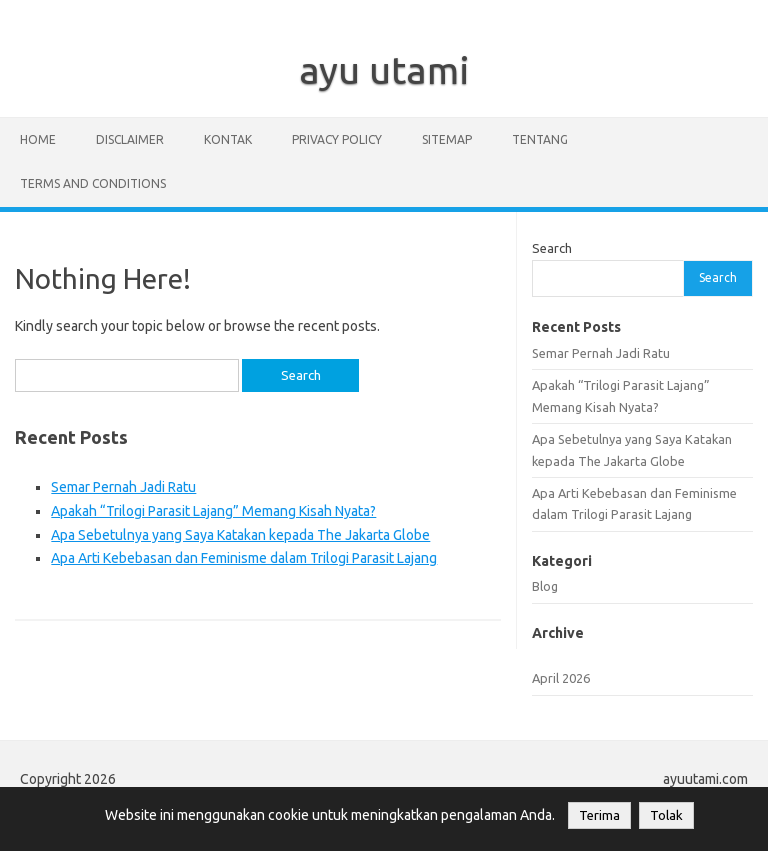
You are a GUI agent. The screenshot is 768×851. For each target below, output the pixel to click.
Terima (599, 815)
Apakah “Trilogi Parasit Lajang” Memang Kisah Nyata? (213, 511)
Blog (545, 586)
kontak (228, 139)
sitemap (447, 139)
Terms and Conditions (93, 183)
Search (552, 248)
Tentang (540, 139)
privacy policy (337, 139)
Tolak (666, 815)
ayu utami (384, 70)
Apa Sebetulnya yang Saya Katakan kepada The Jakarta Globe (240, 535)
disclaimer (130, 139)
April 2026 (561, 678)
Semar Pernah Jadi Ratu (123, 487)
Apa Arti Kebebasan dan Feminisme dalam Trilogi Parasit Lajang (244, 558)
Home (38, 139)
